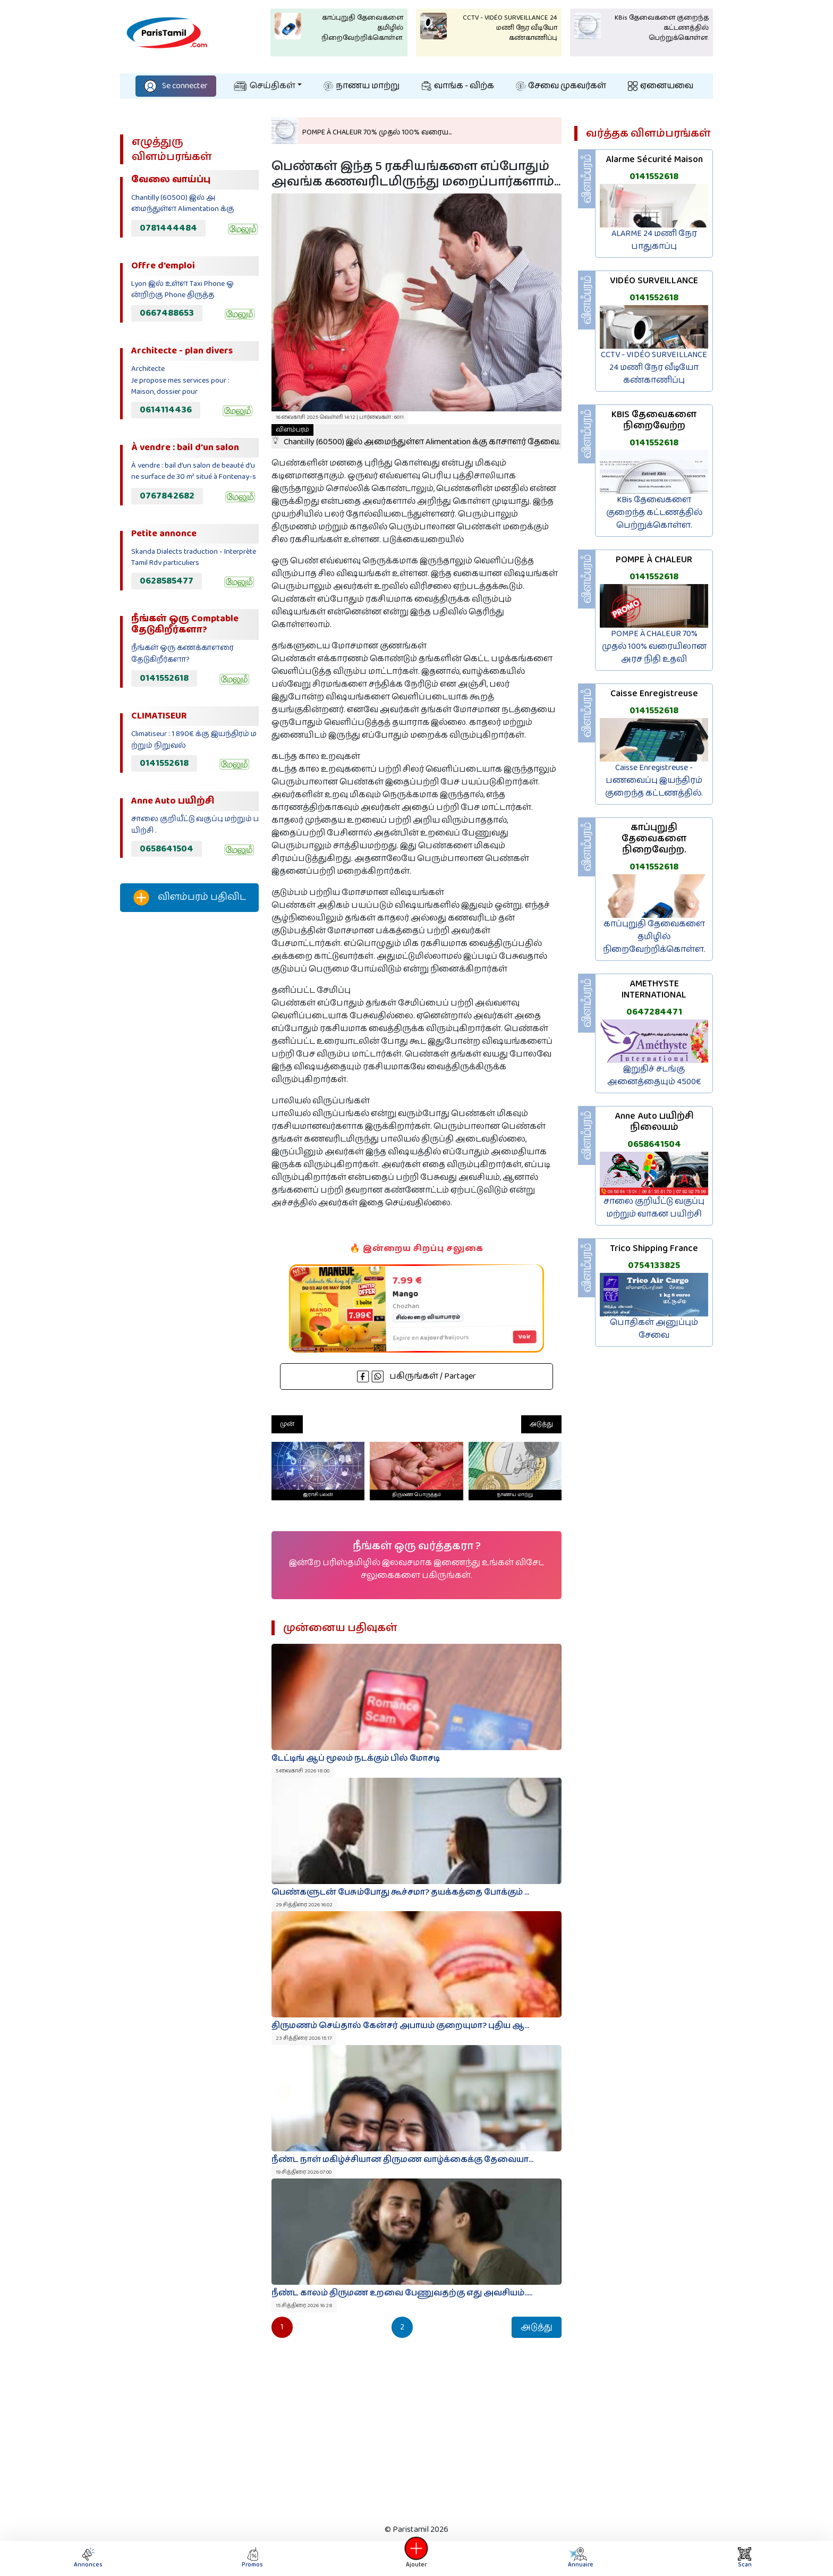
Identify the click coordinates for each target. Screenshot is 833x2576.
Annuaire (580, 2558)
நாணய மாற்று (362, 85)
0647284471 (654, 1011)
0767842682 (167, 495)
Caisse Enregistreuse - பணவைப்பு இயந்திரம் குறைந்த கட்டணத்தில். (654, 780)
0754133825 (654, 1265)
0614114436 (166, 409)
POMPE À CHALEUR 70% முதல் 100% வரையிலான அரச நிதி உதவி (654, 646)
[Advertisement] (189, 1097)
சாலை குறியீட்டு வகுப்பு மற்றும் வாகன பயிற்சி (654, 1208)
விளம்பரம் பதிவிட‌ (189, 898)
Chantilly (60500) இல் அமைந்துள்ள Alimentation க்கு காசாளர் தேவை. (415, 436)
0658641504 (166, 848)
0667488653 (167, 313)
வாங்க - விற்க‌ (458, 85)
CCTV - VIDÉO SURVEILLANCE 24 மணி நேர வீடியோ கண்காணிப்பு (654, 367)
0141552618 (164, 678)
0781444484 (168, 228)
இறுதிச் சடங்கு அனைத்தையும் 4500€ (654, 1075)
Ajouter (416, 2558)
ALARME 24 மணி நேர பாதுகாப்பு (654, 240)
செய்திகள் (264, 85)
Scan (745, 2558)
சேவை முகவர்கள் (561, 85)
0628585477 (166, 580)
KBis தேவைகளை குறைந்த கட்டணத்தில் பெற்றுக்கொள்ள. (654, 512)
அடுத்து (541, 1424)
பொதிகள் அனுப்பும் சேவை (654, 1329)
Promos (252, 2558)
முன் (287, 1424)
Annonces (88, 2558)
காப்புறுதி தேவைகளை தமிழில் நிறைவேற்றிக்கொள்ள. (654, 936)
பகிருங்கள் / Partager (416, 1376)
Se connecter (176, 85)
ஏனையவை (660, 85)
